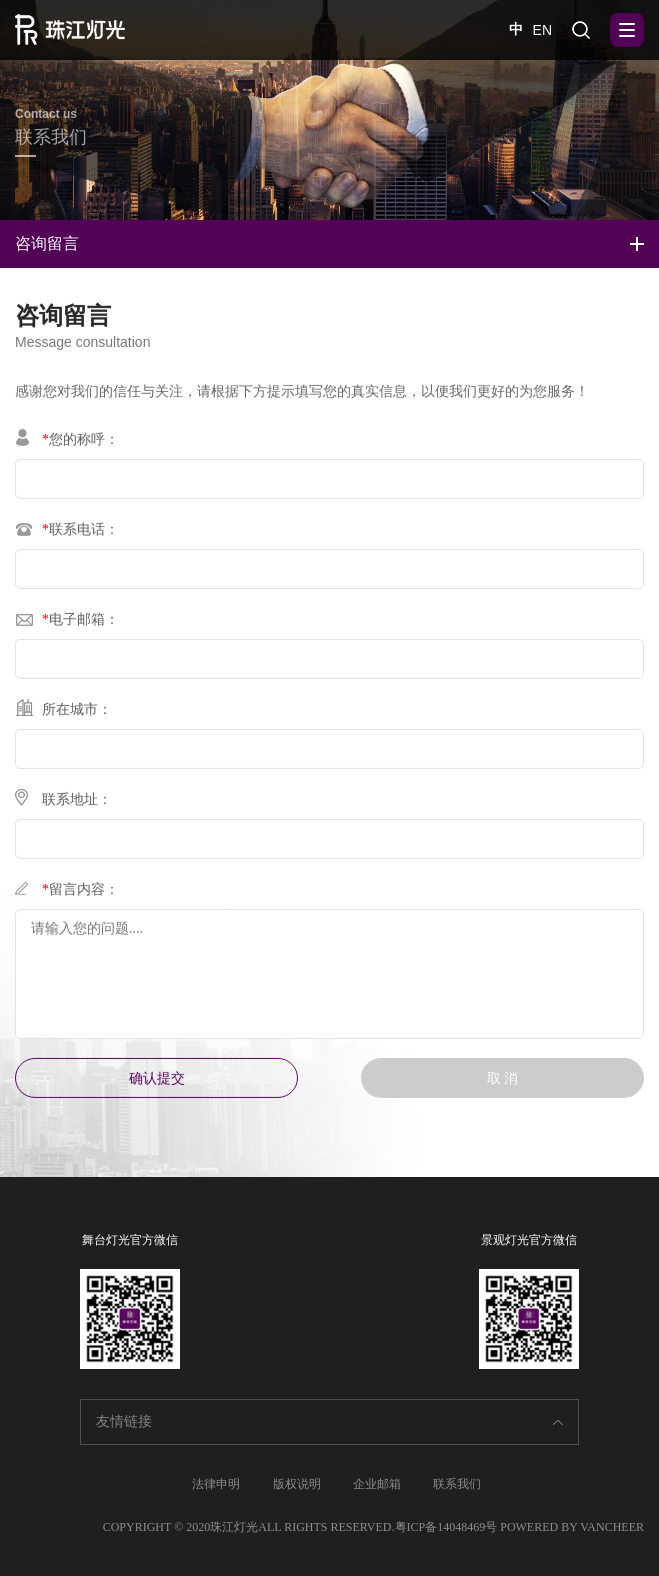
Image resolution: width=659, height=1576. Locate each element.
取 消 (503, 1084)
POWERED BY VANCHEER (572, 1527)
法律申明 (216, 1484)
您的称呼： (67, 442)
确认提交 (157, 1084)
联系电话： (67, 532)
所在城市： (63, 712)
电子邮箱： (67, 622)
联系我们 (457, 1484)
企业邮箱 (377, 1484)
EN (542, 30)
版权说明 (297, 1484)
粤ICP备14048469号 (446, 1527)
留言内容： (67, 892)
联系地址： (63, 802)
